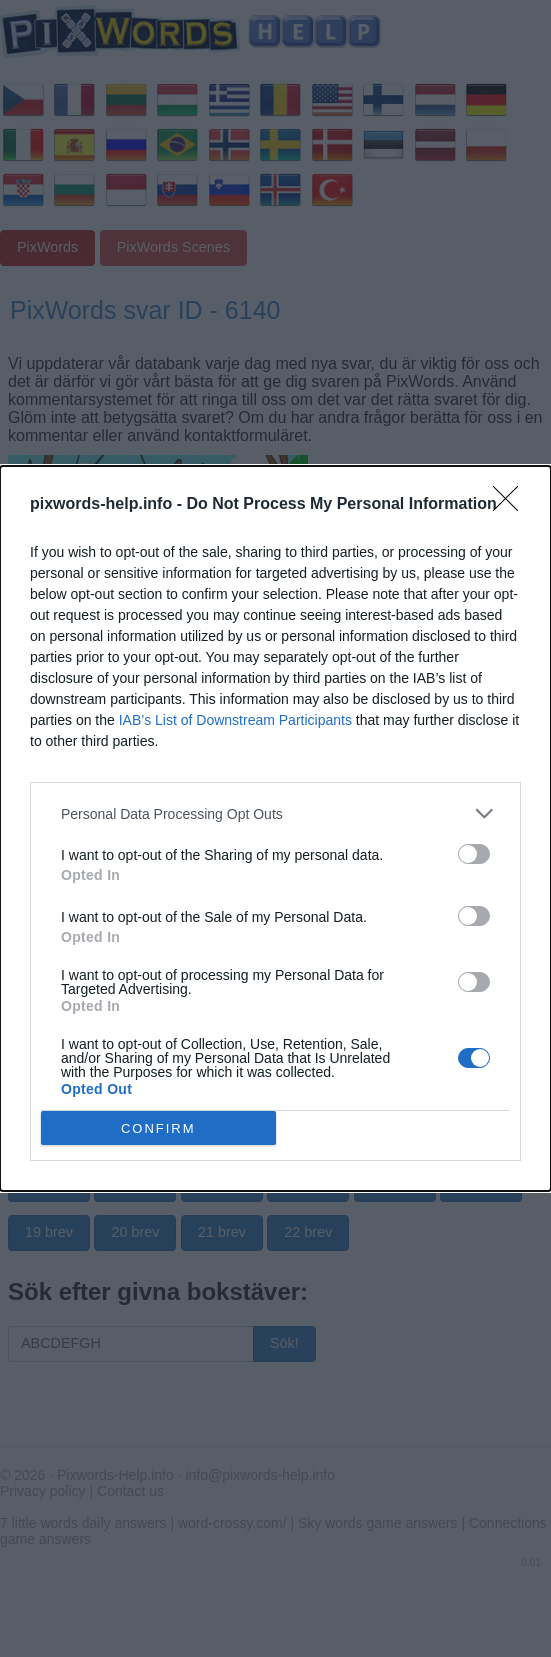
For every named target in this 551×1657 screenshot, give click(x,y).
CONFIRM (158, 1127)
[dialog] (275, 828)
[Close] (512, 505)
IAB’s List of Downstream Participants (235, 720)
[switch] (474, 854)
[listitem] (275, 813)
